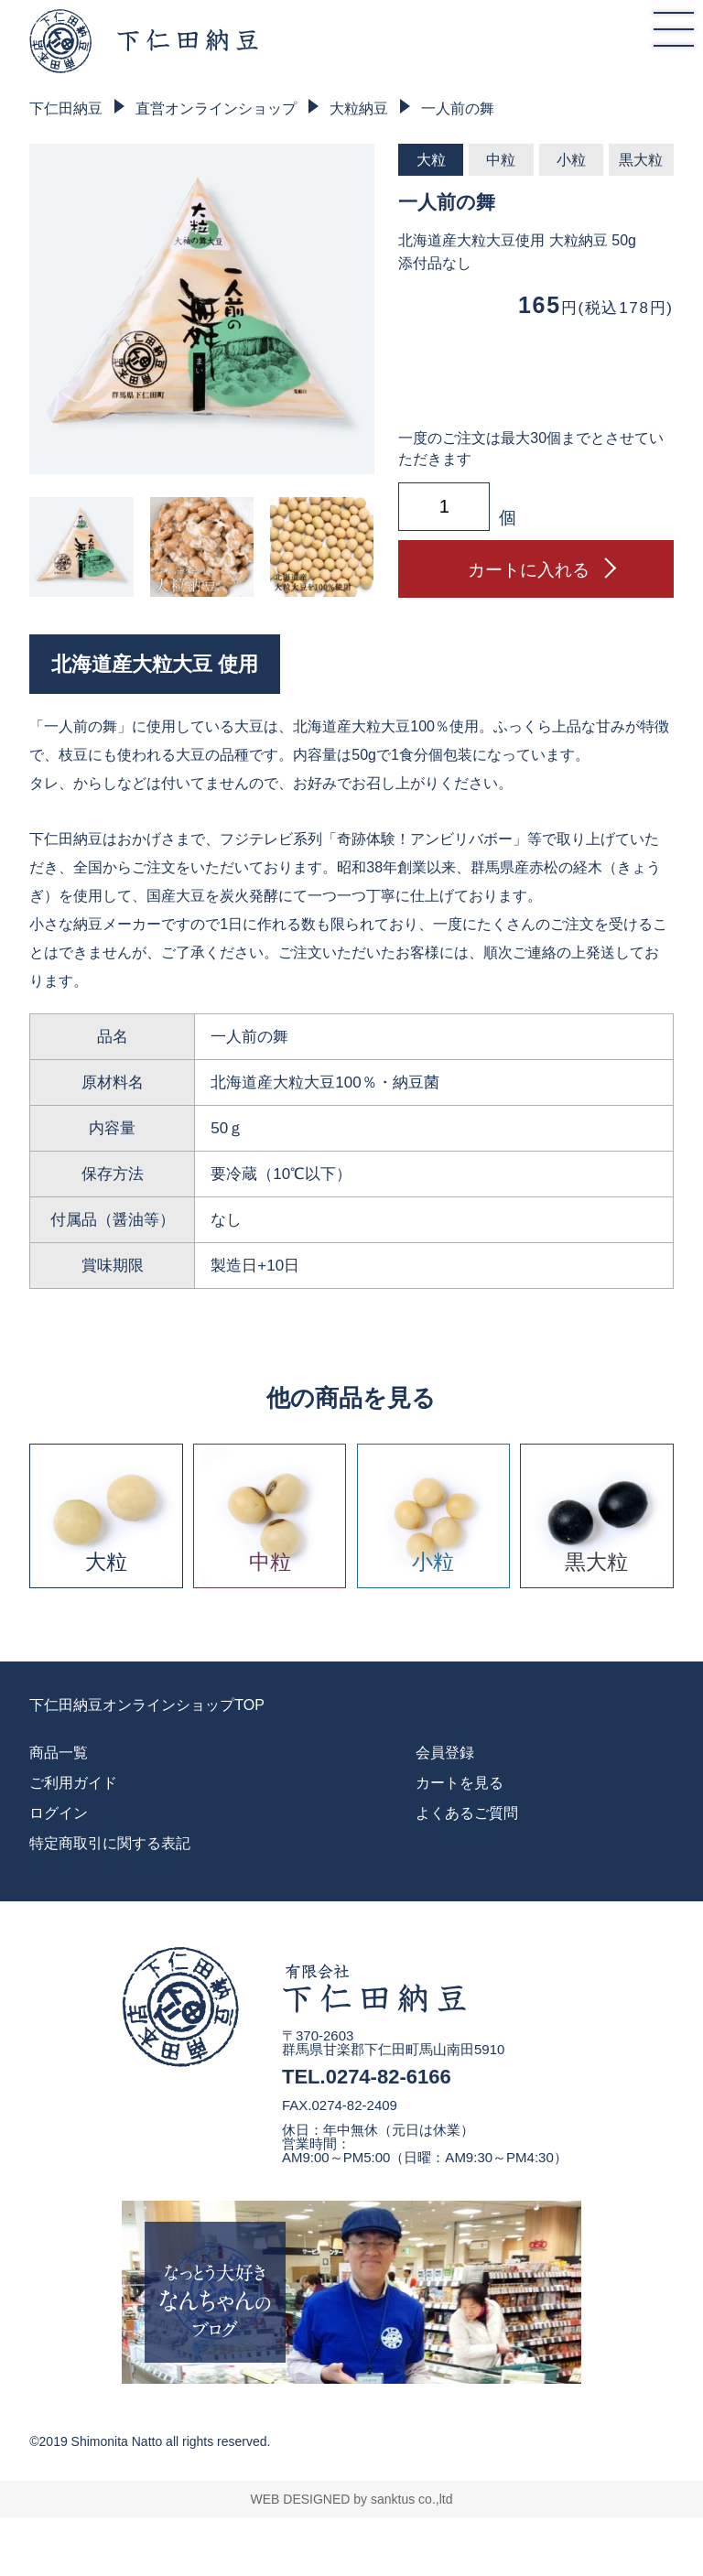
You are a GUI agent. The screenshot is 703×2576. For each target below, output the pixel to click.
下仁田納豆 (66, 108)
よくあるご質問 (467, 1813)
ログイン (58, 1813)
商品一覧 (58, 1752)
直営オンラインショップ (216, 108)
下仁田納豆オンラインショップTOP (147, 1705)
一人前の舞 (457, 108)
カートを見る (459, 1783)
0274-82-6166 (388, 2076)
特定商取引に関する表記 (109, 1843)
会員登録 (445, 1752)
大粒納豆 (359, 108)
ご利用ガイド (73, 1783)
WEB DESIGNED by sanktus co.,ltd (352, 2499)
